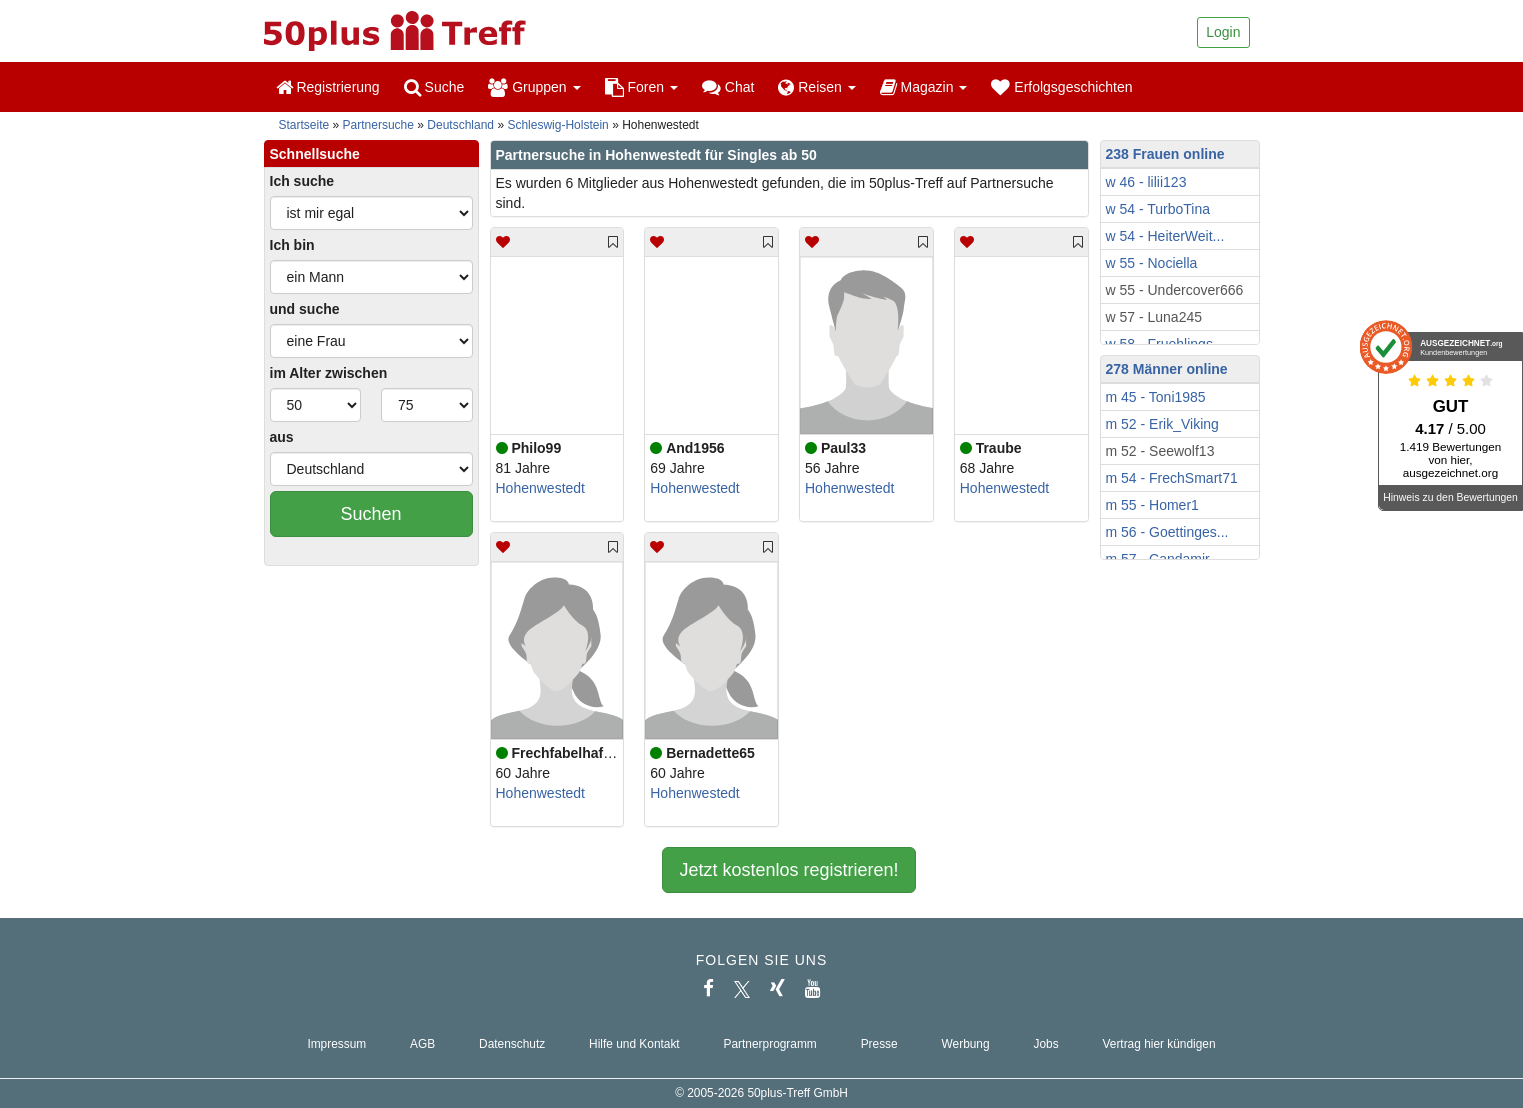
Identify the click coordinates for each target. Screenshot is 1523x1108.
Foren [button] (641, 87)
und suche (305, 309)
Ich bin (292, 245)
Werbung (966, 1044)
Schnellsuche (315, 154)
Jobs (1045, 1044)
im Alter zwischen (329, 373)
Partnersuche (378, 125)
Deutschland (460, 125)
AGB (422, 1044)
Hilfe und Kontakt (634, 1044)
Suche (434, 87)
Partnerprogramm (770, 1044)
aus (282, 437)
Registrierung (328, 87)
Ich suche (302, 181)
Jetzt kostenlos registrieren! (788, 870)
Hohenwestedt (541, 488)
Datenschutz (512, 1044)
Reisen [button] (816, 87)
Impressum (336, 1044)
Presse (879, 1044)
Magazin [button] (924, 87)
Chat (728, 87)
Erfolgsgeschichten (1061, 87)
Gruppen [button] (534, 87)
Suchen (370, 514)
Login (1223, 32)
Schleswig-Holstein (557, 125)
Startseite (304, 125)
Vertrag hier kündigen (1159, 1044)
